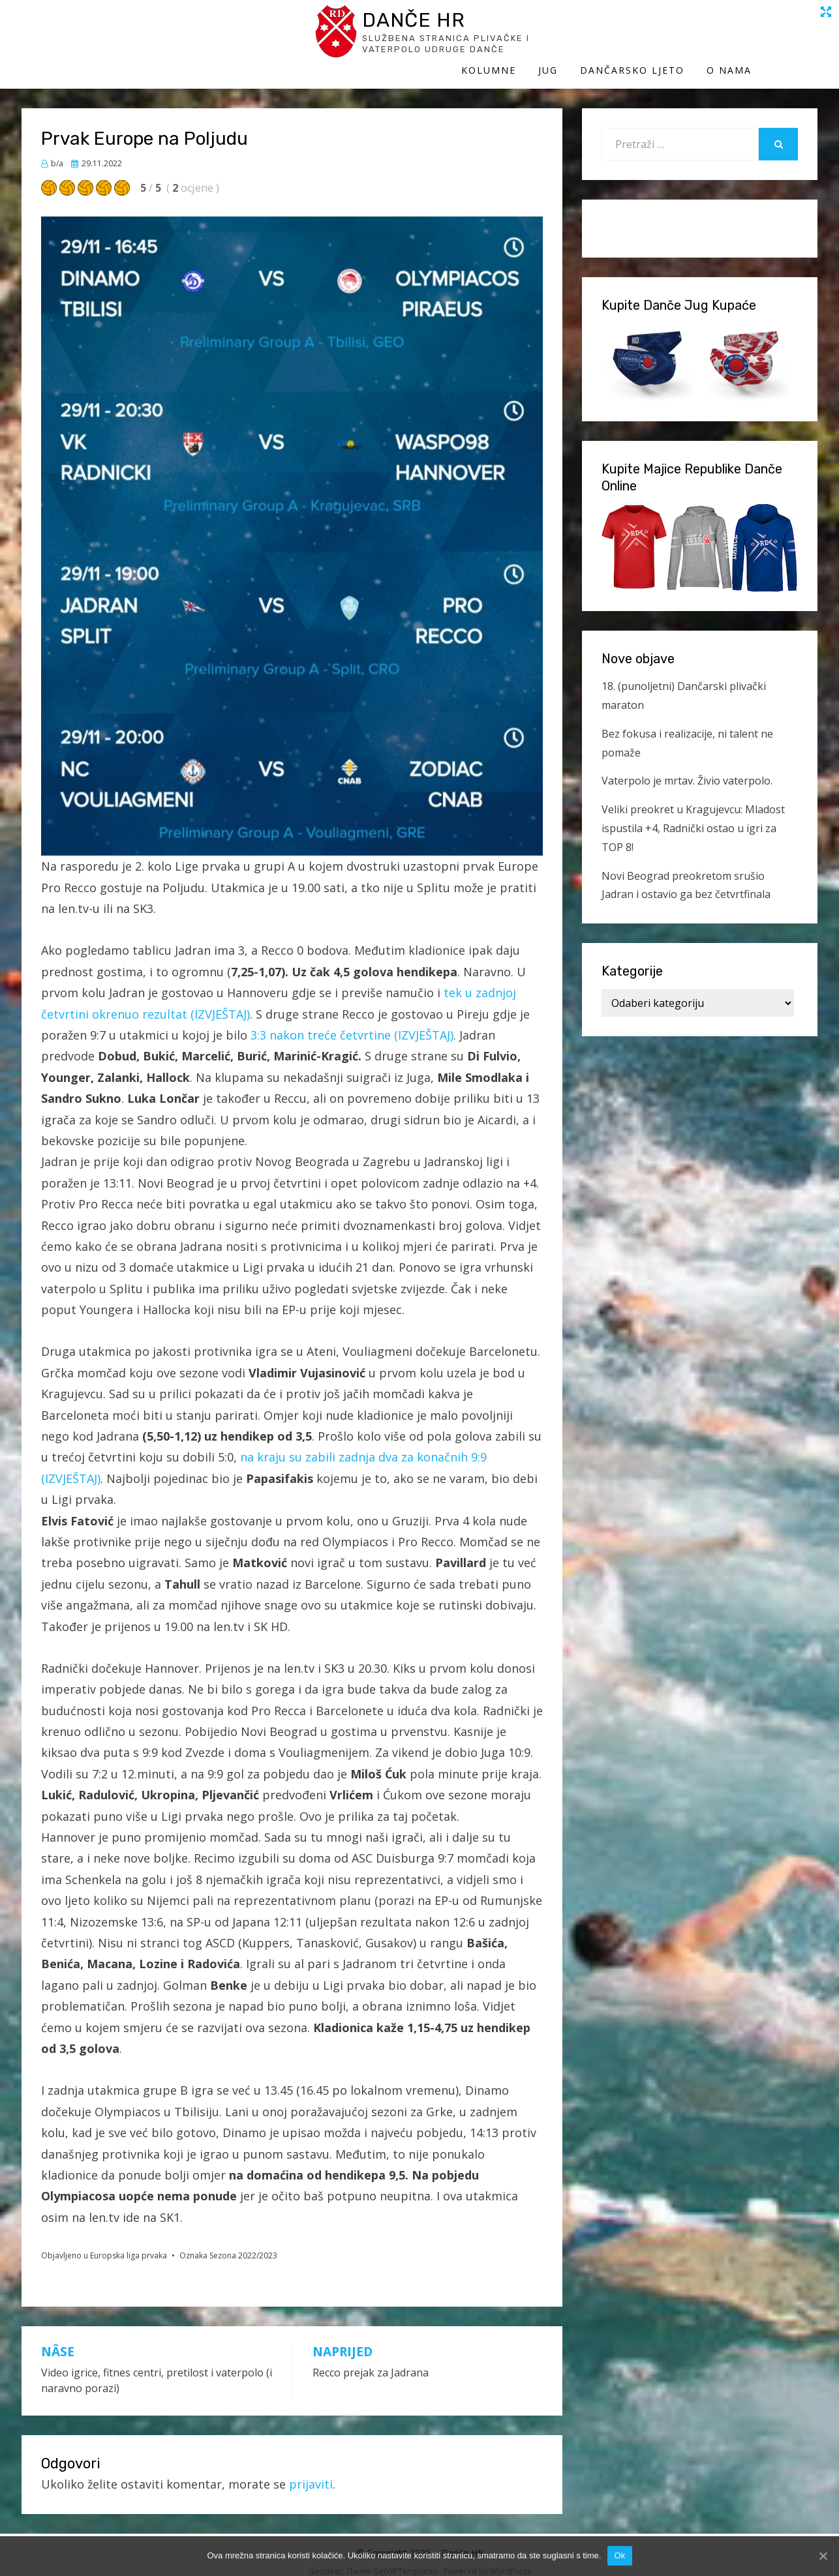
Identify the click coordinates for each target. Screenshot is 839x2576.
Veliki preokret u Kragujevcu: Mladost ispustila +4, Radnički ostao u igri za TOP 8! (693, 815)
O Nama (794, 37)
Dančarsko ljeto (698, 37)
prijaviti (311, 2471)
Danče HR (142, 25)
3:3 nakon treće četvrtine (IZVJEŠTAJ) (352, 1022)
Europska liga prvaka (128, 2242)
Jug (614, 37)
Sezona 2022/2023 (243, 2242)
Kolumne (554, 37)
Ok (619, 2555)
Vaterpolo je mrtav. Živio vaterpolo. (687, 767)
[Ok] (822, 2555)
